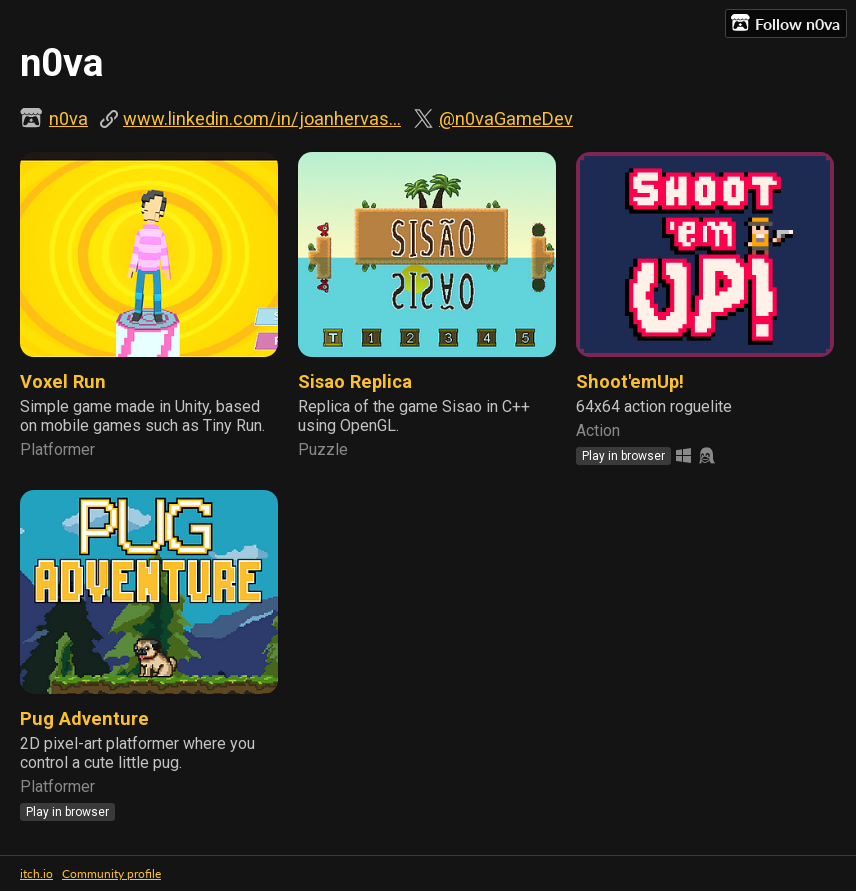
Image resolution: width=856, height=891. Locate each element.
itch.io (36, 873)
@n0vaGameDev (506, 118)
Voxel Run (63, 381)
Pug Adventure (84, 718)
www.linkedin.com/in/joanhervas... (262, 118)
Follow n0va (785, 23)
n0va (68, 118)
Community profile (111, 873)
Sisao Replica (355, 381)
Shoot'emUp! (630, 381)
